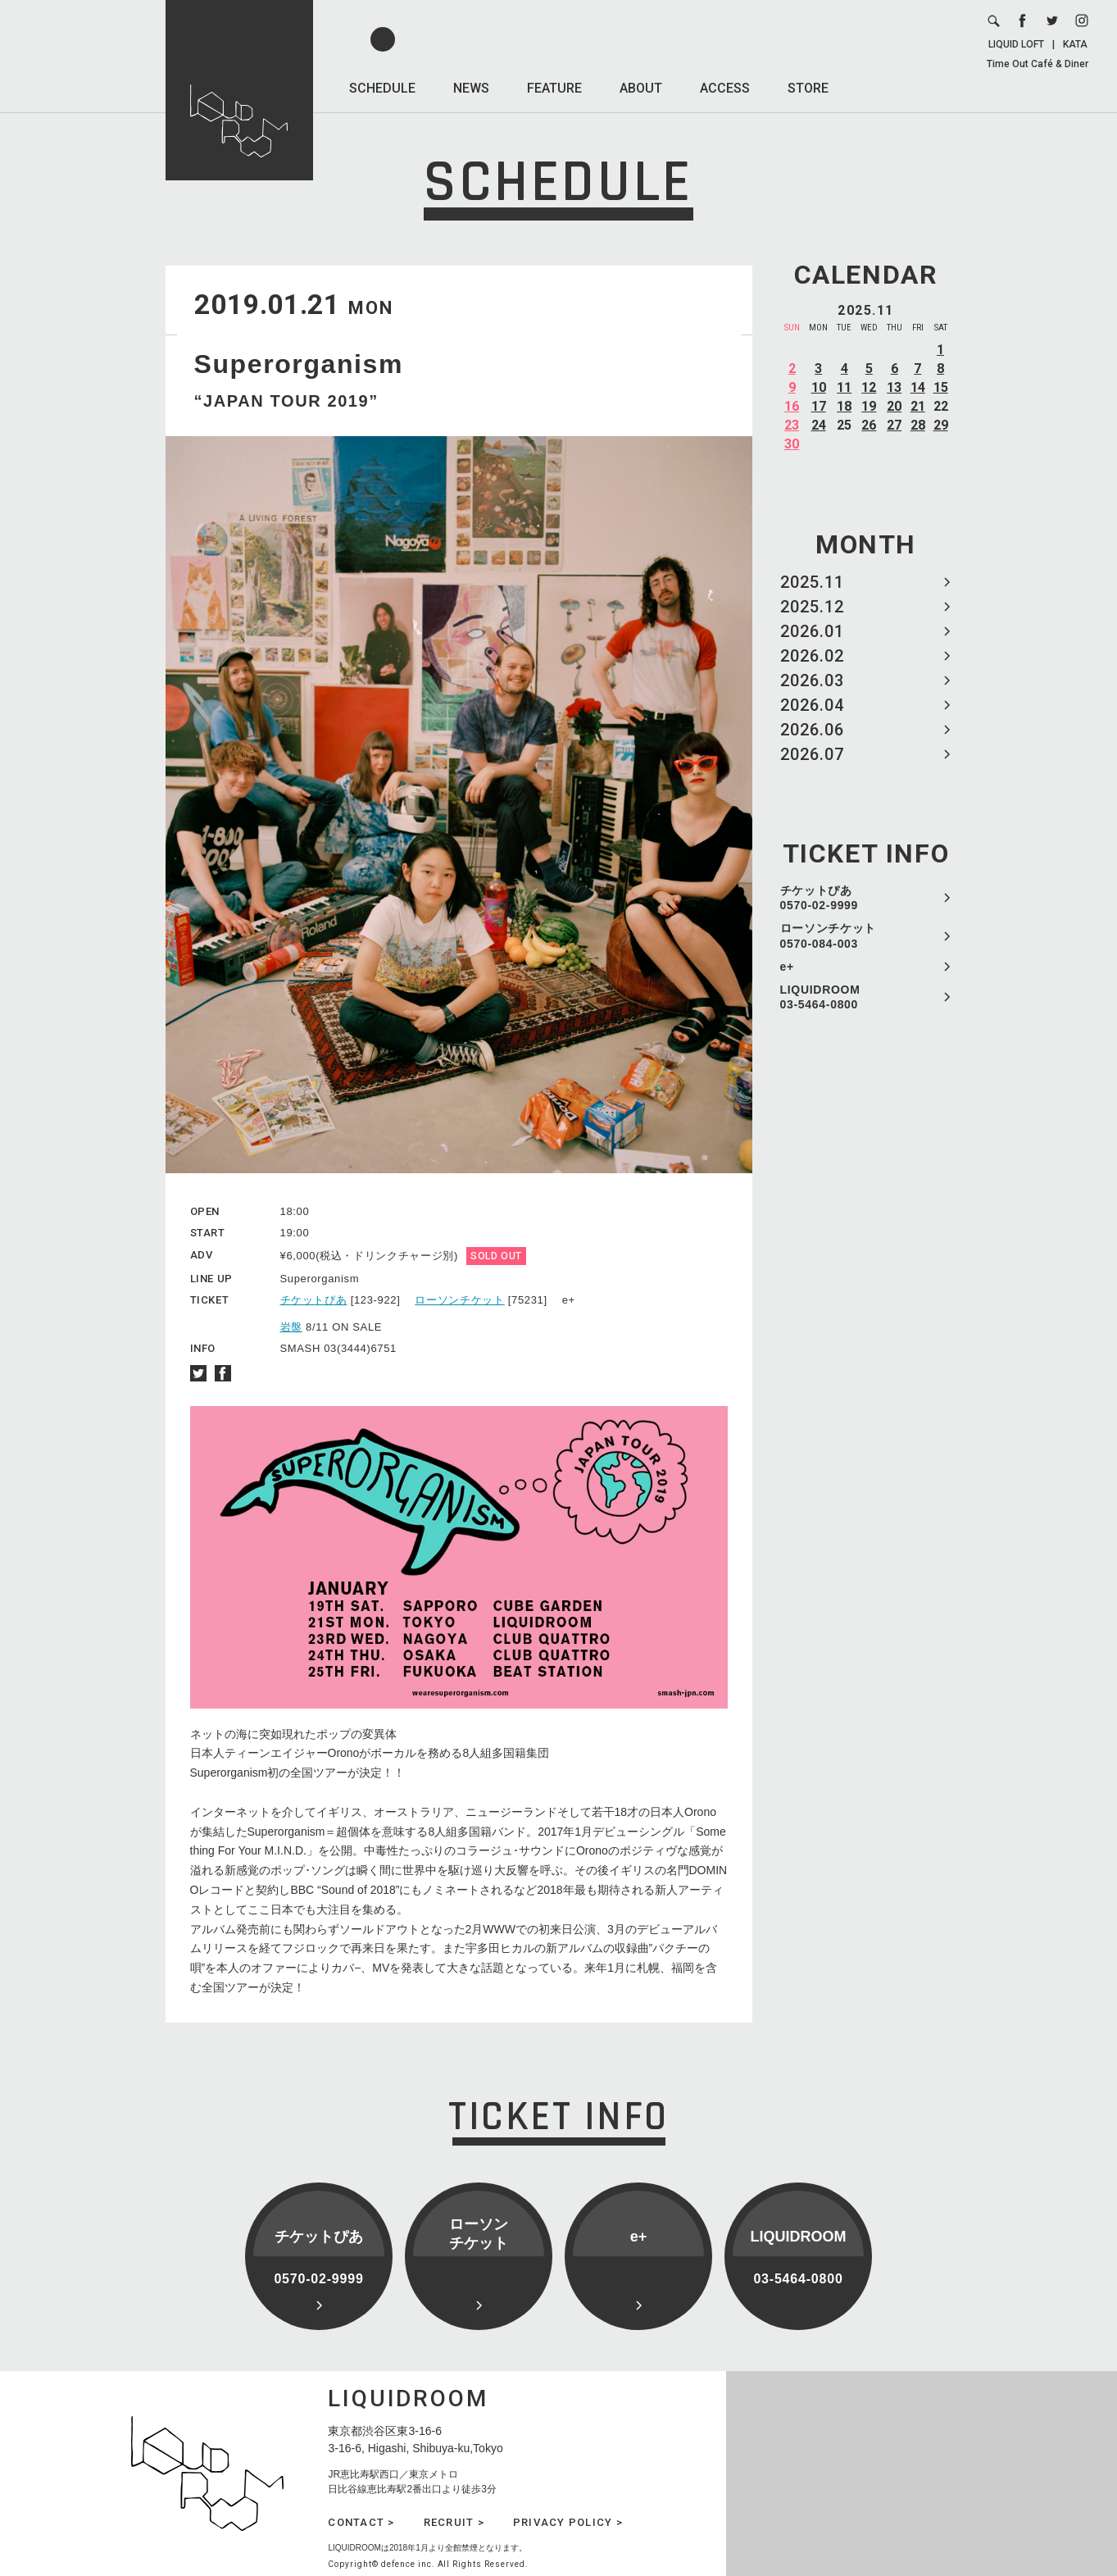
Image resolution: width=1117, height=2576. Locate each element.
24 (818, 425)
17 (818, 406)
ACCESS (725, 88)
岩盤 (291, 1327)
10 (818, 387)
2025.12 (812, 606)
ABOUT (641, 88)
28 (917, 425)
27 (894, 425)
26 (868, 425)
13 (894, 387)
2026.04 (812, 705)
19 (868, 406)
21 (917, 406)
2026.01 (812, 631)
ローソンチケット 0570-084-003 (828, 935)
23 (791, 425)
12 (868, 387)
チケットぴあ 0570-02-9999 (819, 898)
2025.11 (812, 582)
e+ (787, 966)
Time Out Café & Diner (1037, 64)
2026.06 (812, 729)
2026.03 (812, 680)
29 (940, 425)
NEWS (471, 88)
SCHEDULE (382, 88)
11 (844, 387)
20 (894, 406)
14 (917, 387)
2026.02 (812, 656)
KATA (1075, 44)
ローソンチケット (459, 1300)
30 (791, 444)
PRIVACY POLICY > (568, 2522)
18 (844, 406)
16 (791, 406)
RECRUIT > (454, 2522)
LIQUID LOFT (1016, 44)
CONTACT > (361, 2522)
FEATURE (554, 88)
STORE (808, 88)
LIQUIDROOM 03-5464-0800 (820, 997)
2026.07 (812, 754)
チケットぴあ (313, 1300)
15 (940, 387)
